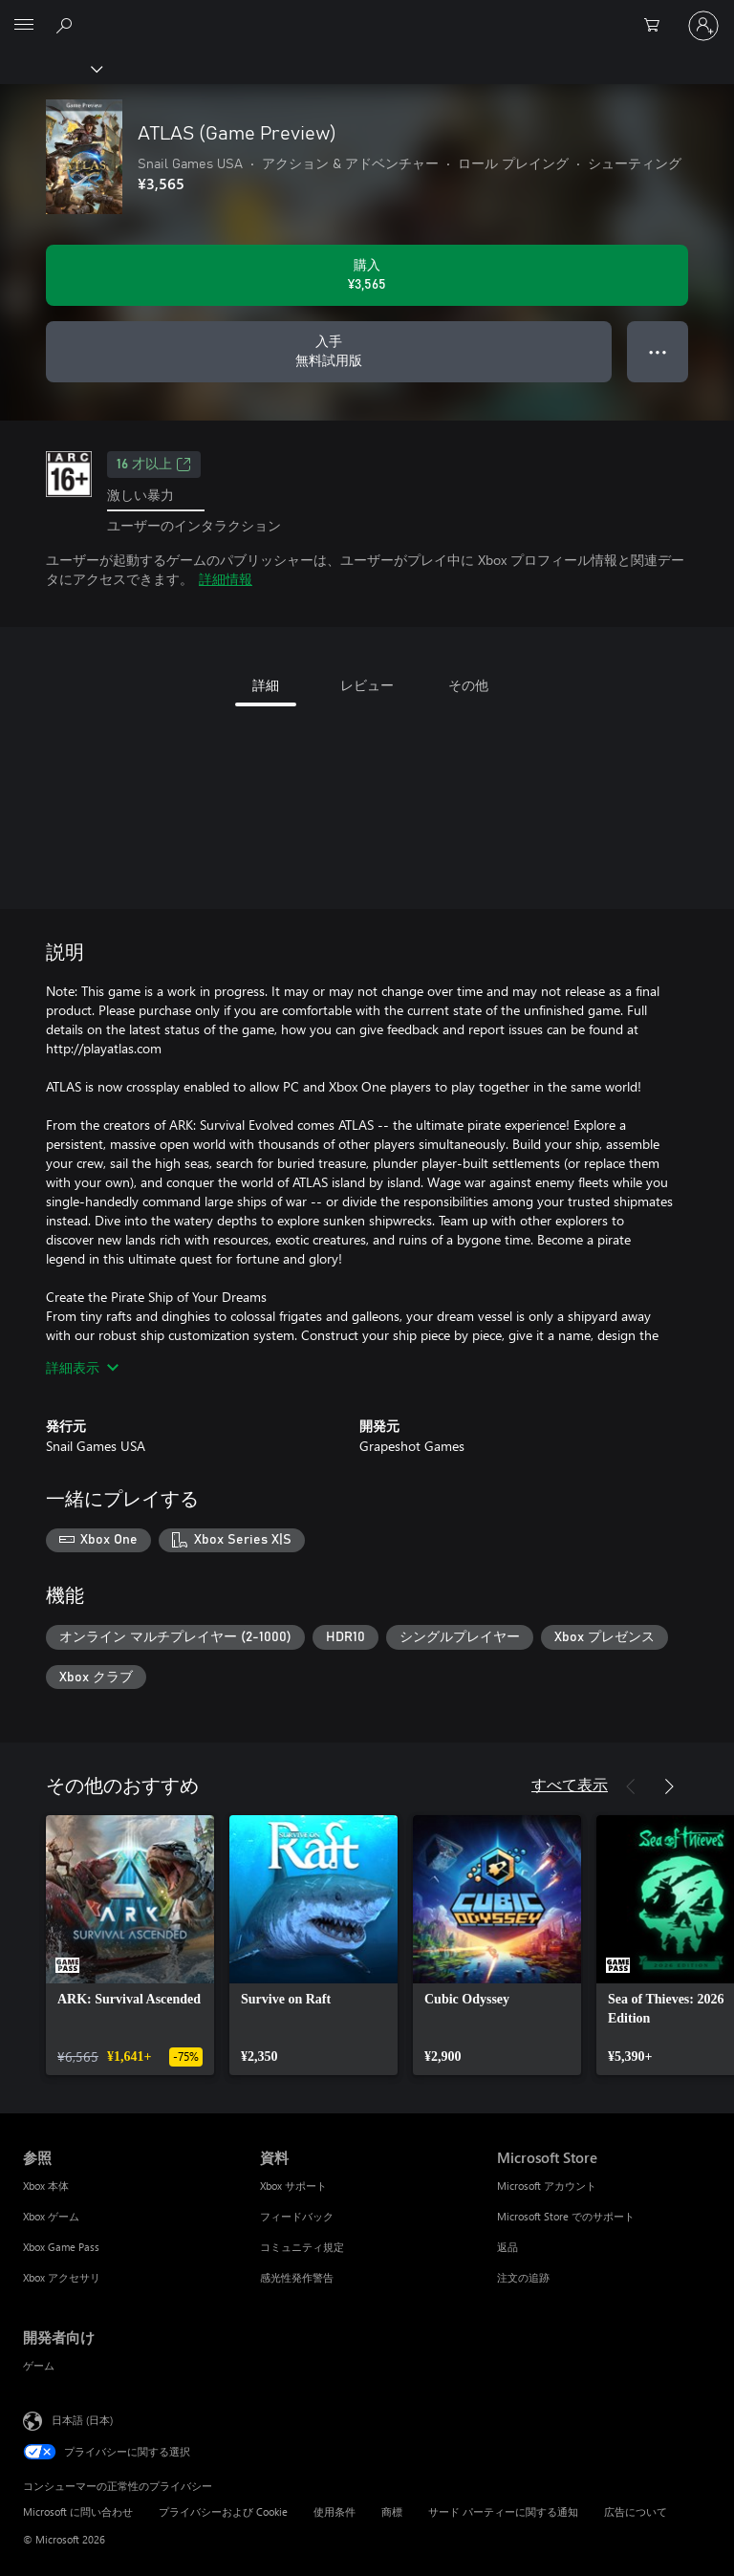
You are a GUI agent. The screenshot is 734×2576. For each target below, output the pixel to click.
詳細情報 (225, 579)
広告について (635, 2511)
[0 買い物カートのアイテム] (657, 26)
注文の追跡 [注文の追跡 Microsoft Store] (523, 2277)
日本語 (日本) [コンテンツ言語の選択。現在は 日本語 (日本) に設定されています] (82, 2420)
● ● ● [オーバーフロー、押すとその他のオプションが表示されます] (658, 351)
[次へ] (669, 1786)
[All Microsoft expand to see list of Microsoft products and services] (24, 26)
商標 (391, 2511)
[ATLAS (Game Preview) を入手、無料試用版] (329, 351)
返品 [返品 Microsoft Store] (507, 2246)
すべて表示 (569, 1784)
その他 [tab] (468, 685)
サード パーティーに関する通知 (503, 2511)
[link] (130, 1945)
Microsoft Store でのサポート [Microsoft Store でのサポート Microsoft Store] (566, 2216)
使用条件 (334, 2511)
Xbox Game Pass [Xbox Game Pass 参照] (61, 2246)
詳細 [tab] (265, 685)
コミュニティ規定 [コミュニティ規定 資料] (302, 2246)
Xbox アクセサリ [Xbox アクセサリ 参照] (61, 2277)
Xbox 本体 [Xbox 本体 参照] (46, 2185)
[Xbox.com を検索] (67, 25)
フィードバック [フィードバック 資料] (297, 2216)
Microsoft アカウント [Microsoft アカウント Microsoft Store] (546, 2185)
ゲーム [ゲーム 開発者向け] (38, 2365)
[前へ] (631, 1786)
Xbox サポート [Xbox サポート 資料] (293, 2185)
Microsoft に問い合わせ (78, 2511)
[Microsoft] (366, 14)
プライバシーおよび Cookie (223, 2511)
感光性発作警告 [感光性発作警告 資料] (297, 2277)
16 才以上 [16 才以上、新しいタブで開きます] (154, 464)
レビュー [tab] (367, 685)
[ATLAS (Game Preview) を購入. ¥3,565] (367, 275)
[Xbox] (50, 68)
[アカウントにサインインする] (703, 26)
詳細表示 (82, 1367)
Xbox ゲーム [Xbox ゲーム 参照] (51, 2216)
